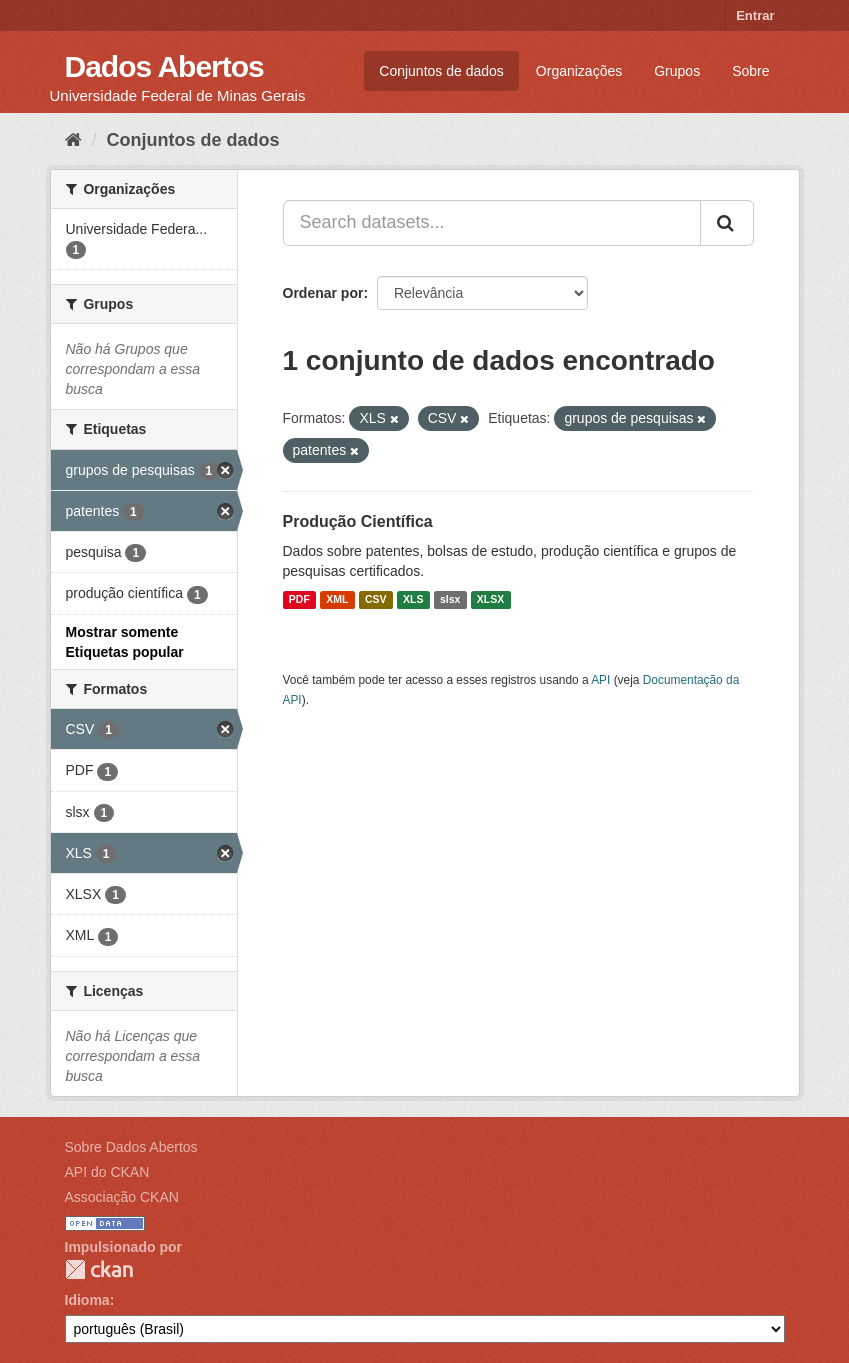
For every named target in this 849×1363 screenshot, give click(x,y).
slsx (450, 600)
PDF (299, 600)
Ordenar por (323, 293)
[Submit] (727, 223)
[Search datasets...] (492, 223)
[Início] (73, 140)
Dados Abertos (164, 66)
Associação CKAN (122, 1197)
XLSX (490, 600)
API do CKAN (107, 1172)
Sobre (750, 71)
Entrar (755, 15)
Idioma (87, 1300)
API (600, 680)
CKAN (99, 1269)
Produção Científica (358, 521)
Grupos (677, 71)
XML (337, 600)
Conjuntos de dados (441, 71)
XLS (413, 600)
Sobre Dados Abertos (131, 1147)
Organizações (579, 71)
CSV (376, 600)
